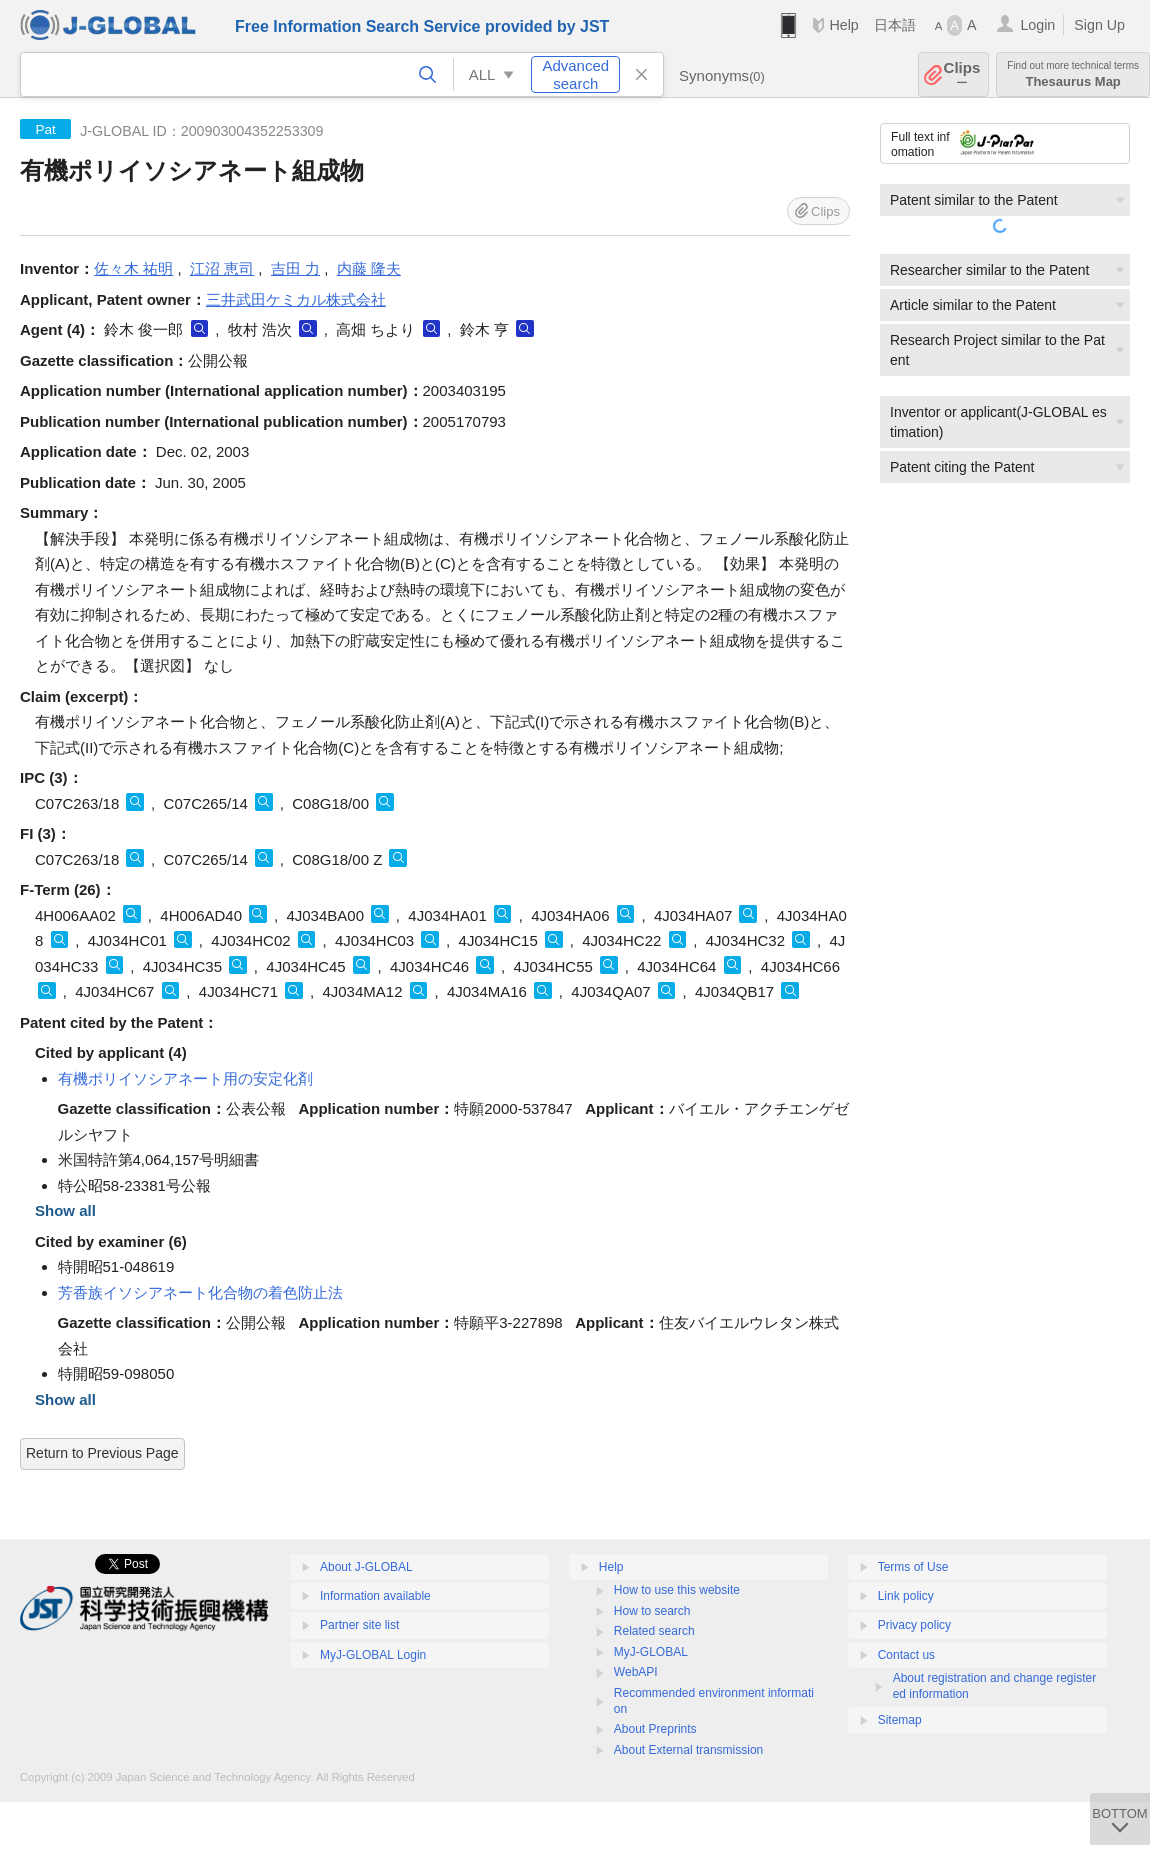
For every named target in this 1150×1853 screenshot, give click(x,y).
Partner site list (359, 1625)
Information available (375, 1596)
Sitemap (900, 1720)
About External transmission (688, 1750)
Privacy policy (914, 1625)
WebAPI (636, 1672)
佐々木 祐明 (133, 268)
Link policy (906, 1596)
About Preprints (655, 1729)
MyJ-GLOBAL (651, 1652)
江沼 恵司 (222, 268)
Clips (962, 74)
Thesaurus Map (1073, 74)
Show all (65, 1210)
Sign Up (1099, 25)
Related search (654, 1631)
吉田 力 (295, 268)
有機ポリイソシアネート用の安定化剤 (185, 1078)
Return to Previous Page (102, 1453)
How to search (652, 1611)
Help (843, 25)
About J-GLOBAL (366, 1567)
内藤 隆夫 (369, 268)
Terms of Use (913, 1567)
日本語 (895, 25)
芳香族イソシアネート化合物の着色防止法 (200, 1292)
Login (1037, 25)
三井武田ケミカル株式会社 (296, 299)
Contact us (906, 1655)
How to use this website (677, 1590)
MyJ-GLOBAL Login (373, 1655)
